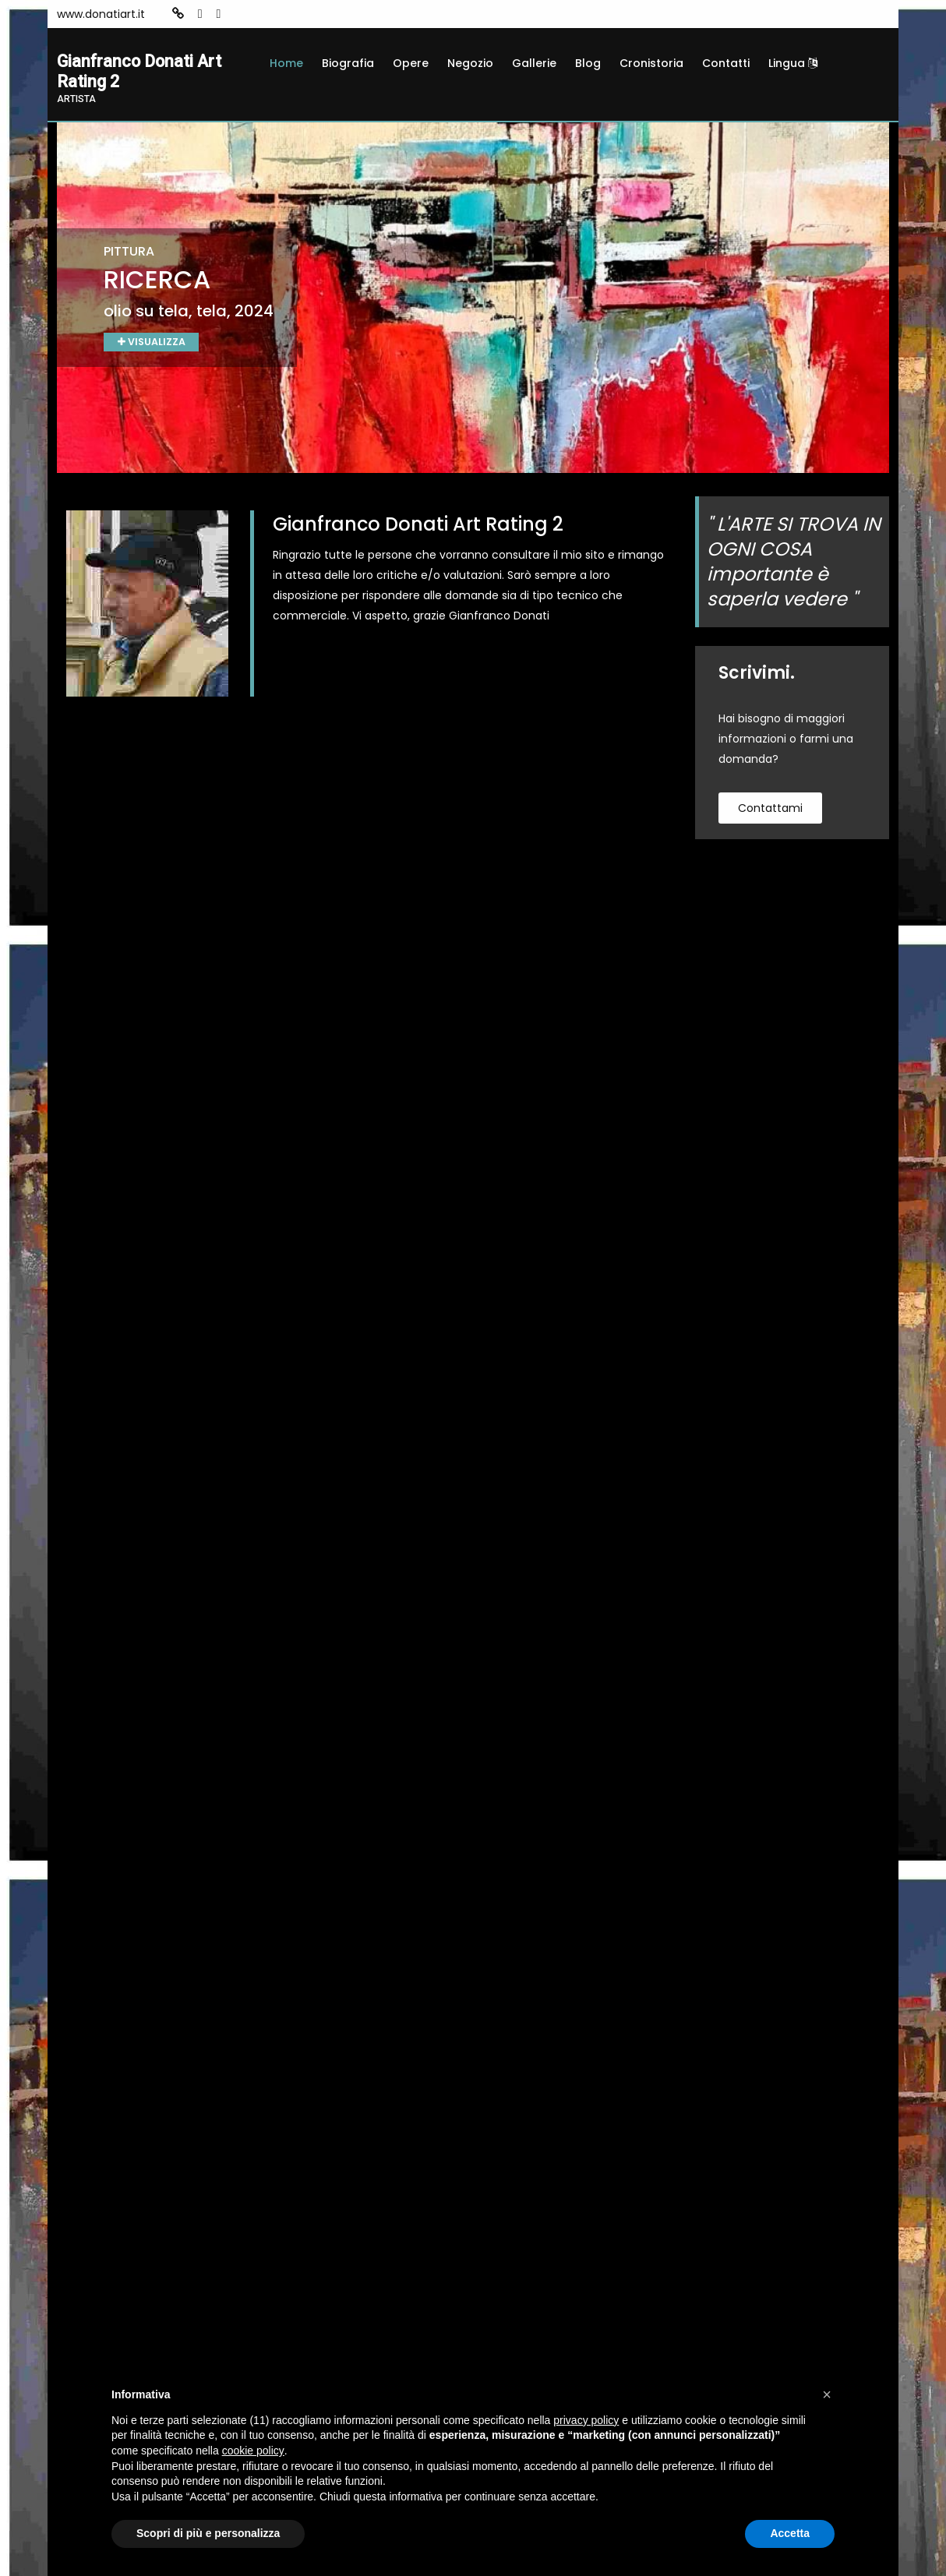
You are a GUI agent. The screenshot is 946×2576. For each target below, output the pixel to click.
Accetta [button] (790, 2533)
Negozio (470, 63)
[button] (826, 2394)
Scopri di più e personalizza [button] (208, 2533)
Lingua (792, 63)
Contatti (726, 63)
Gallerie (534, 63)
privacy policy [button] (586, 2420)
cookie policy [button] (253, 2450)
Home (286, 63)
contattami (770, 813)
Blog (588, 63)
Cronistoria (651, 63)
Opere (411, 63)
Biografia (348, 63)
